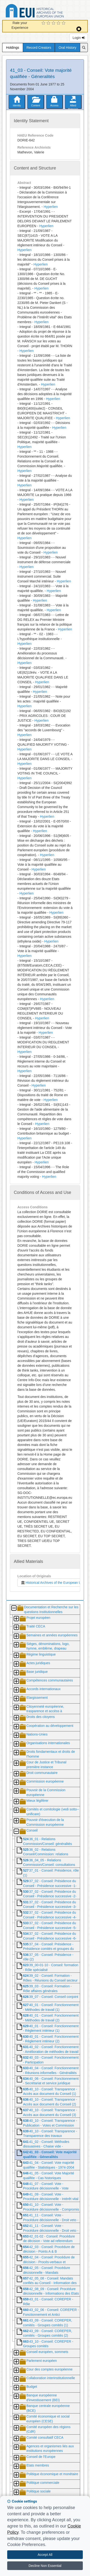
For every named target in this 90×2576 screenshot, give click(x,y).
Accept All (45, 2555)
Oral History (67, 47)
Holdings (12, 47)
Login (78, 38)
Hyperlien (51, 207)
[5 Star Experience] (64, 23)
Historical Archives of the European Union (52, 1582)
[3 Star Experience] (54, 23)
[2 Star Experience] (49, 23)
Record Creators (39, 47)
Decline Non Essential (45, 2566)
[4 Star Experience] (59, 23)
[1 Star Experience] (44, 23)
